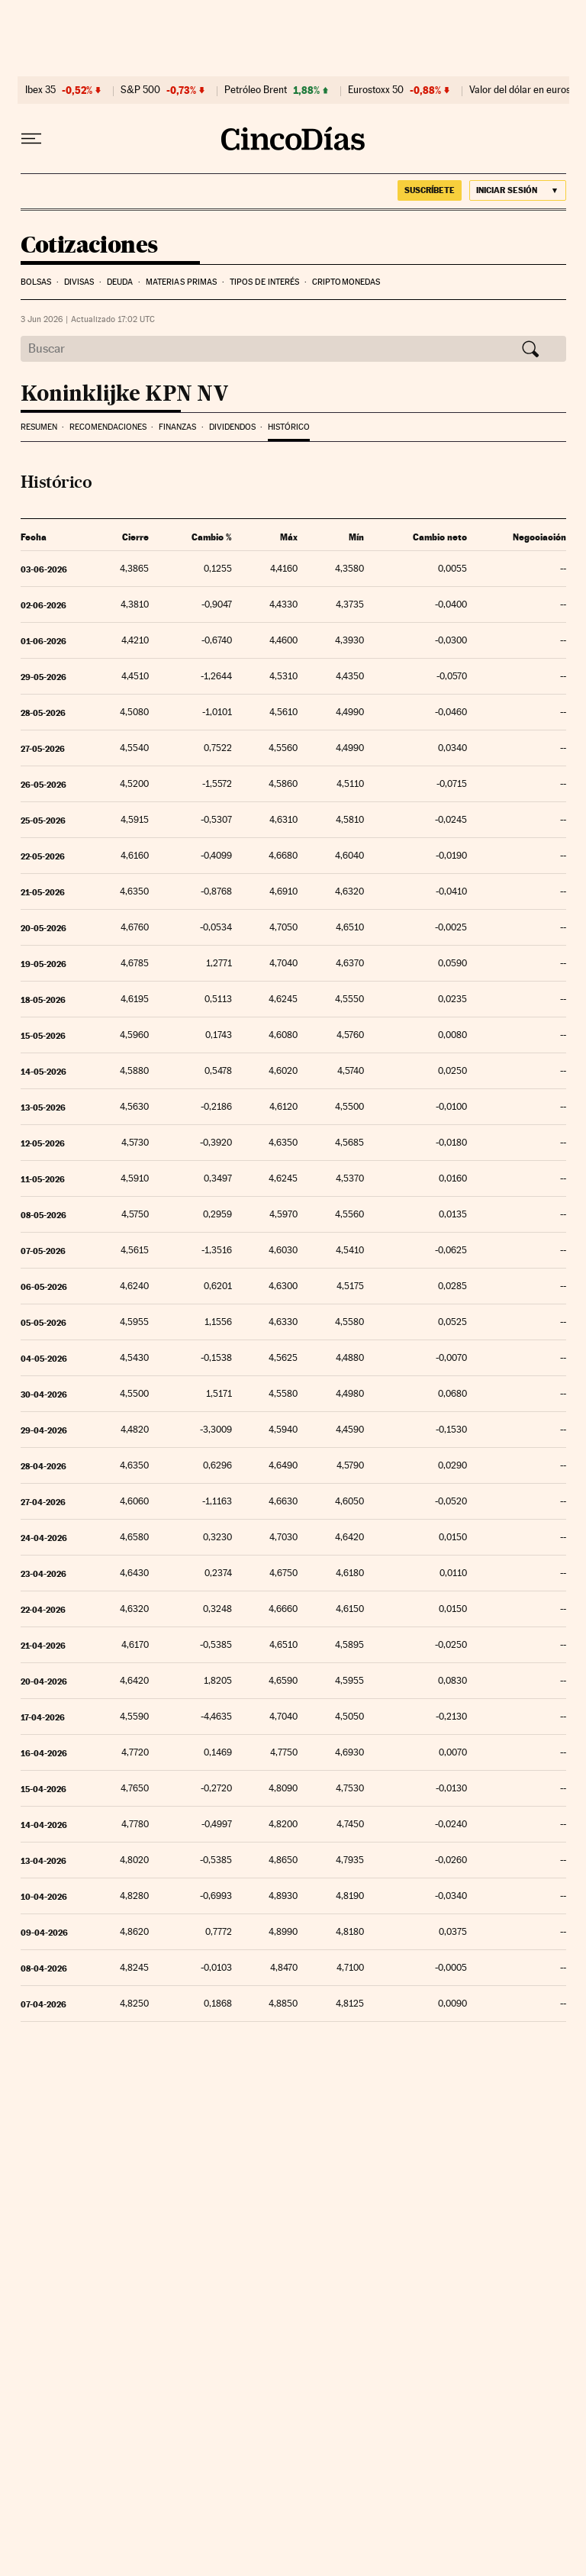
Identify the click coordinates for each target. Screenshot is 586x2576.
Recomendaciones (107, 427)
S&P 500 (140, 90)
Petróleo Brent (255, 90)
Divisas (79, 282)
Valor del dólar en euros (520, 90)
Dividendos (232, 427)
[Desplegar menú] (31, 139)
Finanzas (177, 427)
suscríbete (429, 190)
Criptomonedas (346, 282)
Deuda (120, 282)
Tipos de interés (265, 282)
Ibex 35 (40, 90)
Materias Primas (181, 282)
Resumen (39, 427)
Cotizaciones (89, 246)
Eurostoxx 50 (376, 90)
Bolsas (36, 282)
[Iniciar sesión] (517, 190)
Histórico (289, 427)
